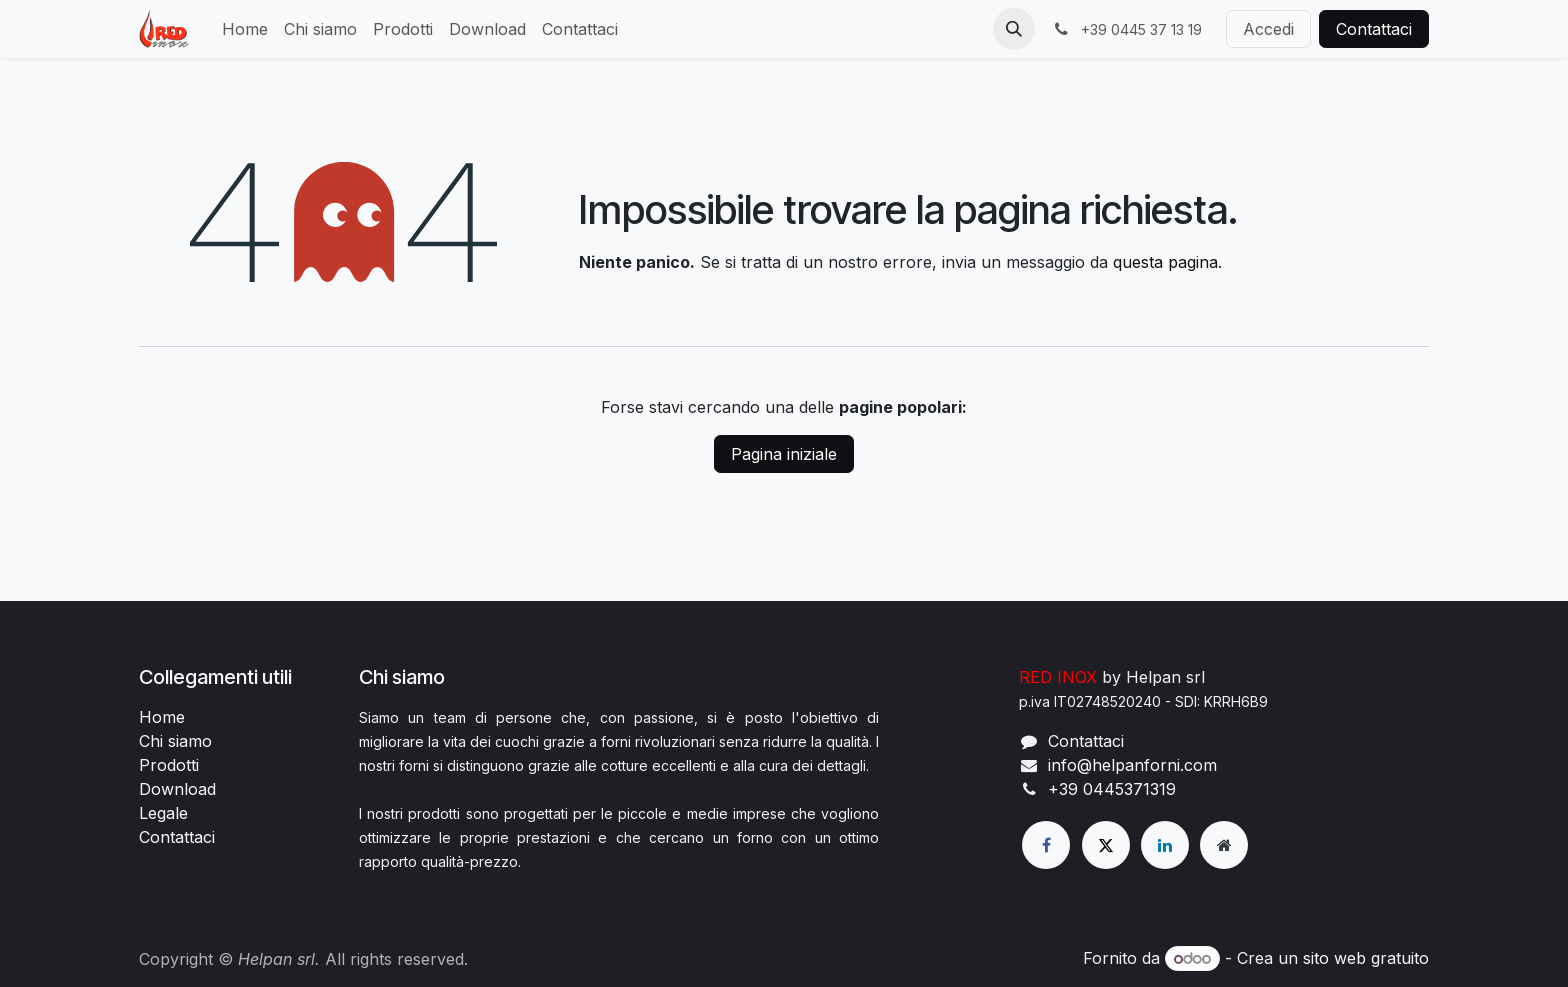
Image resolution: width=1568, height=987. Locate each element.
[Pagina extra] (1224, 845)
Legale (163, 813)
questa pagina (1165, 262)
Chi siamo (175, 741)
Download (177, 789)
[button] (1014, 29)
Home (162, 717)
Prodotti (169, 765)
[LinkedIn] (1165, 845)
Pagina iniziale (784, 454)
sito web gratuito (1366, 958)
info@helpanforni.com (1132, 765)
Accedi (1268, 29)
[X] (1106, 845)
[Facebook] (1046, 845)
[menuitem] (245, 29)
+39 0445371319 (1112, 789)
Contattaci (1374, 29)
